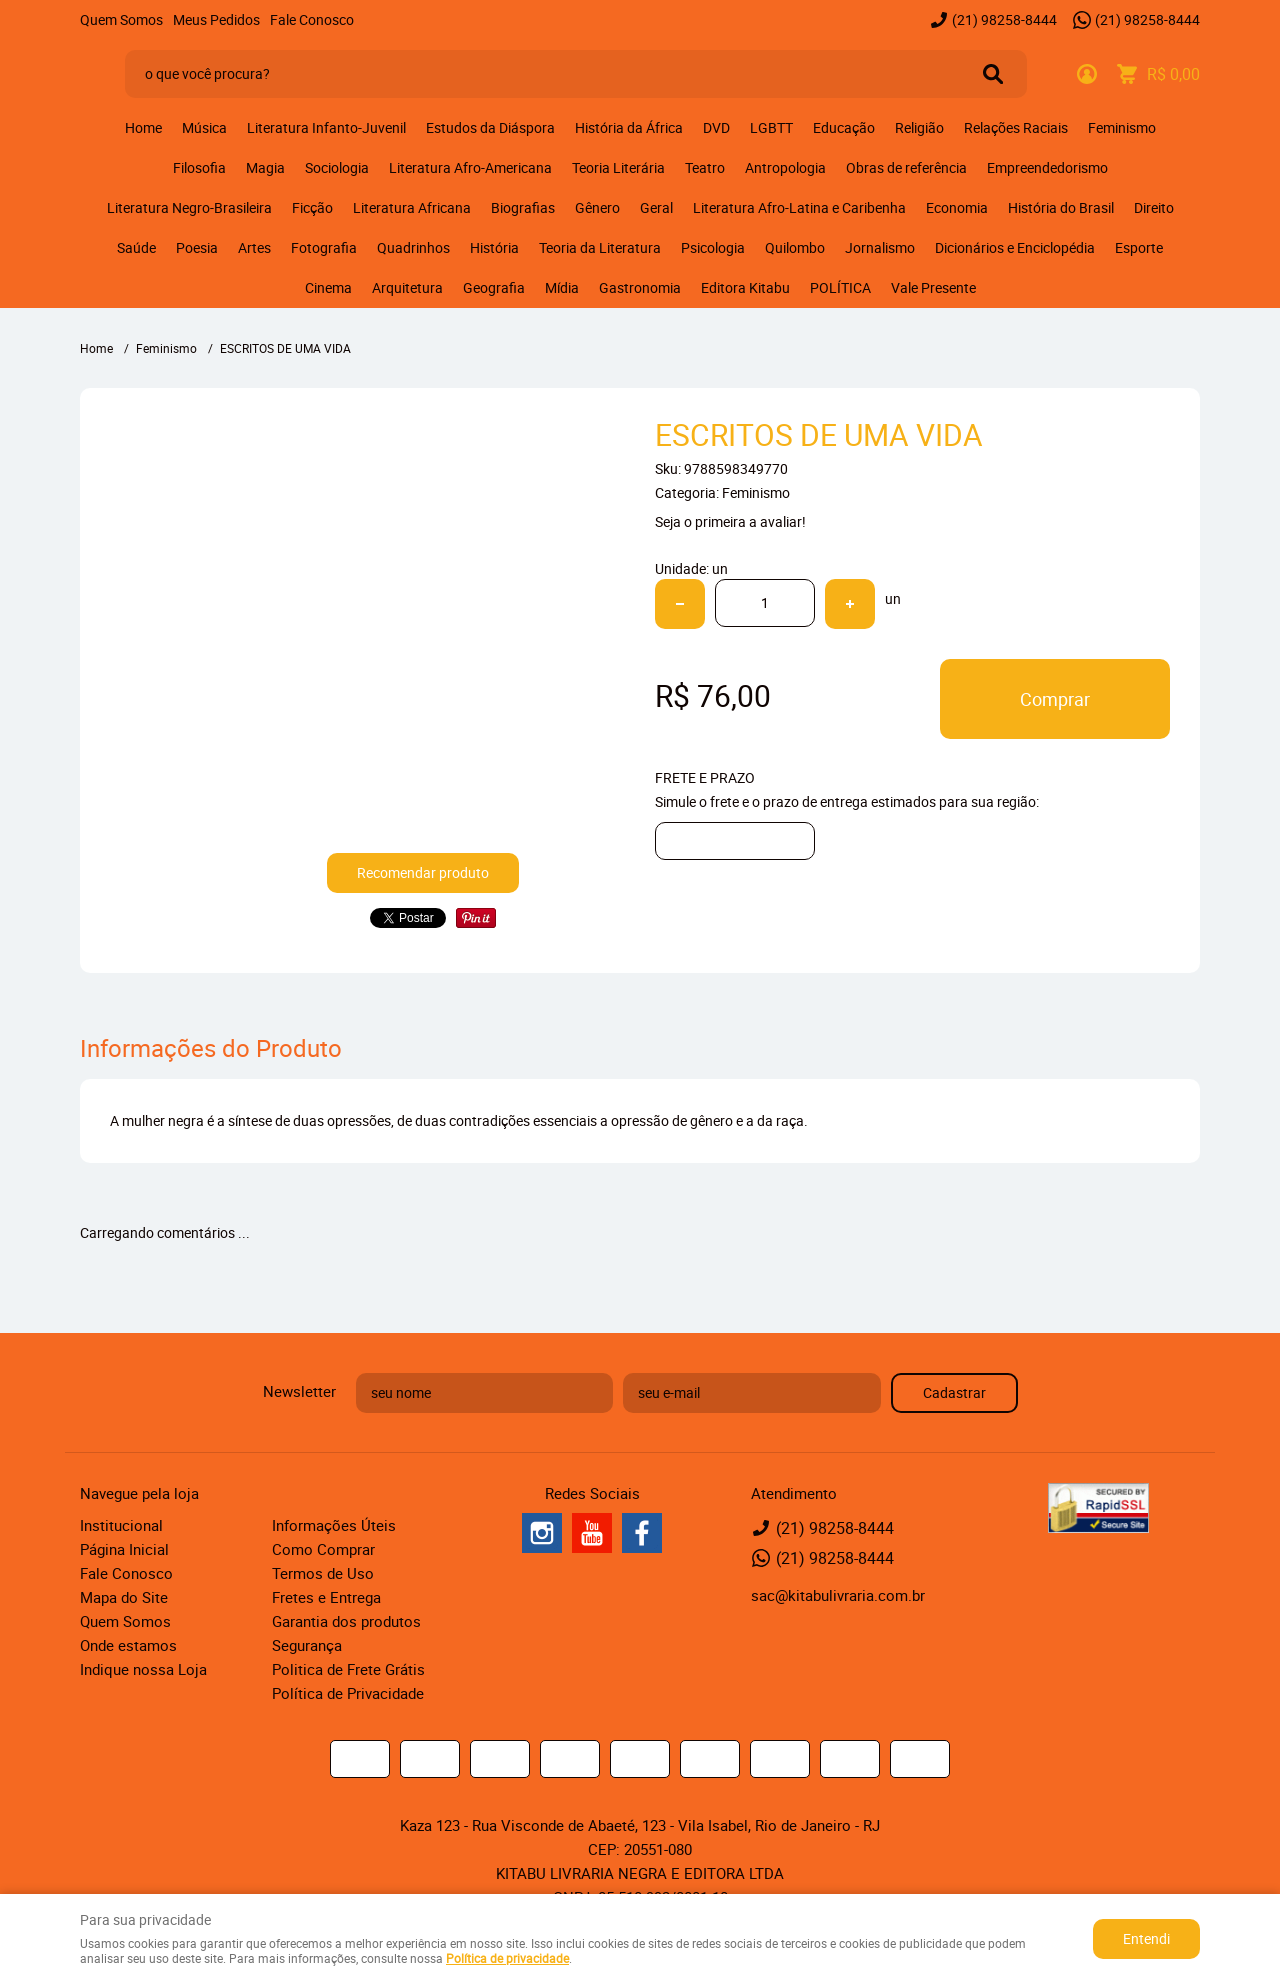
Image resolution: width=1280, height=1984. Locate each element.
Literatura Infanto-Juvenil (326, 127)
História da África (629, 127)
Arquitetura (407, 287)
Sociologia (337, 167)
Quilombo (795, 247)
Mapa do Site (124, 1597)
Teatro (705, 167)
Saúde (136, 247)
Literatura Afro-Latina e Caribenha (799, 207)
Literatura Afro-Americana (470, 167)
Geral (656, 207)
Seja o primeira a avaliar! (730, 521)
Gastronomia (640, 287)
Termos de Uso (323, 1573)
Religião (919, 127)
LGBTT (771, 127)
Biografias (523, 207)
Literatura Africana (412, 207)
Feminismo (1122, 127)
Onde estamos (128, 1645)
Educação (844, 127)
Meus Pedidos (216, 19)
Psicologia (713, 247)
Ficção (312, 207)
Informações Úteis (334, 1525)
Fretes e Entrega (326, 1597)
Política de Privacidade (348, 1693)
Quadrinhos (413, 247)
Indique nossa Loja (143, 1669)
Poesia (197, 247)
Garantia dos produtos (346, 1621)
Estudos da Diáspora (490, 127)
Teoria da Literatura (600, 247)
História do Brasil (1061, 207)
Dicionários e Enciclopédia (1015, 247)
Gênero (597, 207)
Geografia (494, 287)
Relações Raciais (1016, 127)
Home (143, 127)
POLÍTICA (840, 287)
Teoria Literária (618, 167)
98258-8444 (1004, 19)
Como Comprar (323, 1549)
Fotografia (324, 247)
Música (204, 127)
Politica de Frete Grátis (348, 1669)
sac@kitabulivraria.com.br (838, 1595)
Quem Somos (121, 19)
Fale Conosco (312, 19)
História (494, 247)
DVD (716, 127)
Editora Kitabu (745, 287)
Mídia (562, 287)
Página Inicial (124, 1549)
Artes (254, 247)
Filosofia (199, 167)
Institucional (121, 1525)
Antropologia (785, 167)
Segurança (307, 1645)
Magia (265, 167)
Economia (957, 207)
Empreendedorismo (1047, 167)
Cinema (328, 287)
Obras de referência (906, 167)
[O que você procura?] (993, 74)
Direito (1154, 207)
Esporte (1139, 247)
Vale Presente (933, 287)
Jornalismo (880, 247)
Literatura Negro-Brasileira (189, 207)
